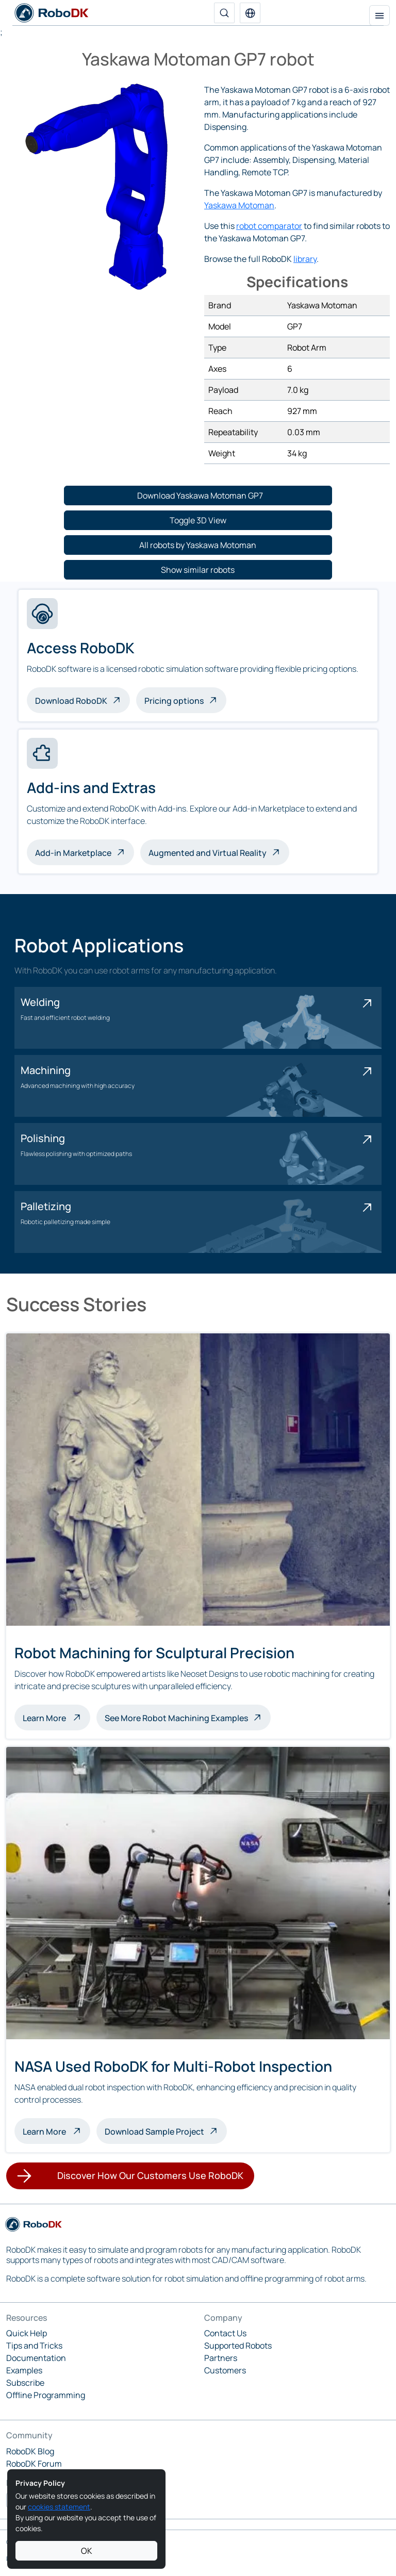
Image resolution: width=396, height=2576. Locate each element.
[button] (250, 13)
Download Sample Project (154, 2131)
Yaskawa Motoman (239, 205)
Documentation (36, 2358)
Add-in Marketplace (73, 852)
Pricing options (174, 700)
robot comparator (269, 226)
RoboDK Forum (34, 2463)
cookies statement (59, 2507)
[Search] (224, 13)
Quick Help (26, 2333)
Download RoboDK (71, 700)
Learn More (56, 1717)
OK (86, 2550)
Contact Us (225, 2333)
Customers (225, 2370)
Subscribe (25, 2382)
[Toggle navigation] (379, 15)
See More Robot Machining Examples (176, 1718)
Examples (24, 2370)
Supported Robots (238, 2345)
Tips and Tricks (34, 2345)
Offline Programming (45, 2395)
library (305, 259)
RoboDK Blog (30, 2451)
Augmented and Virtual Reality (207, 852)
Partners (220, 2358)
